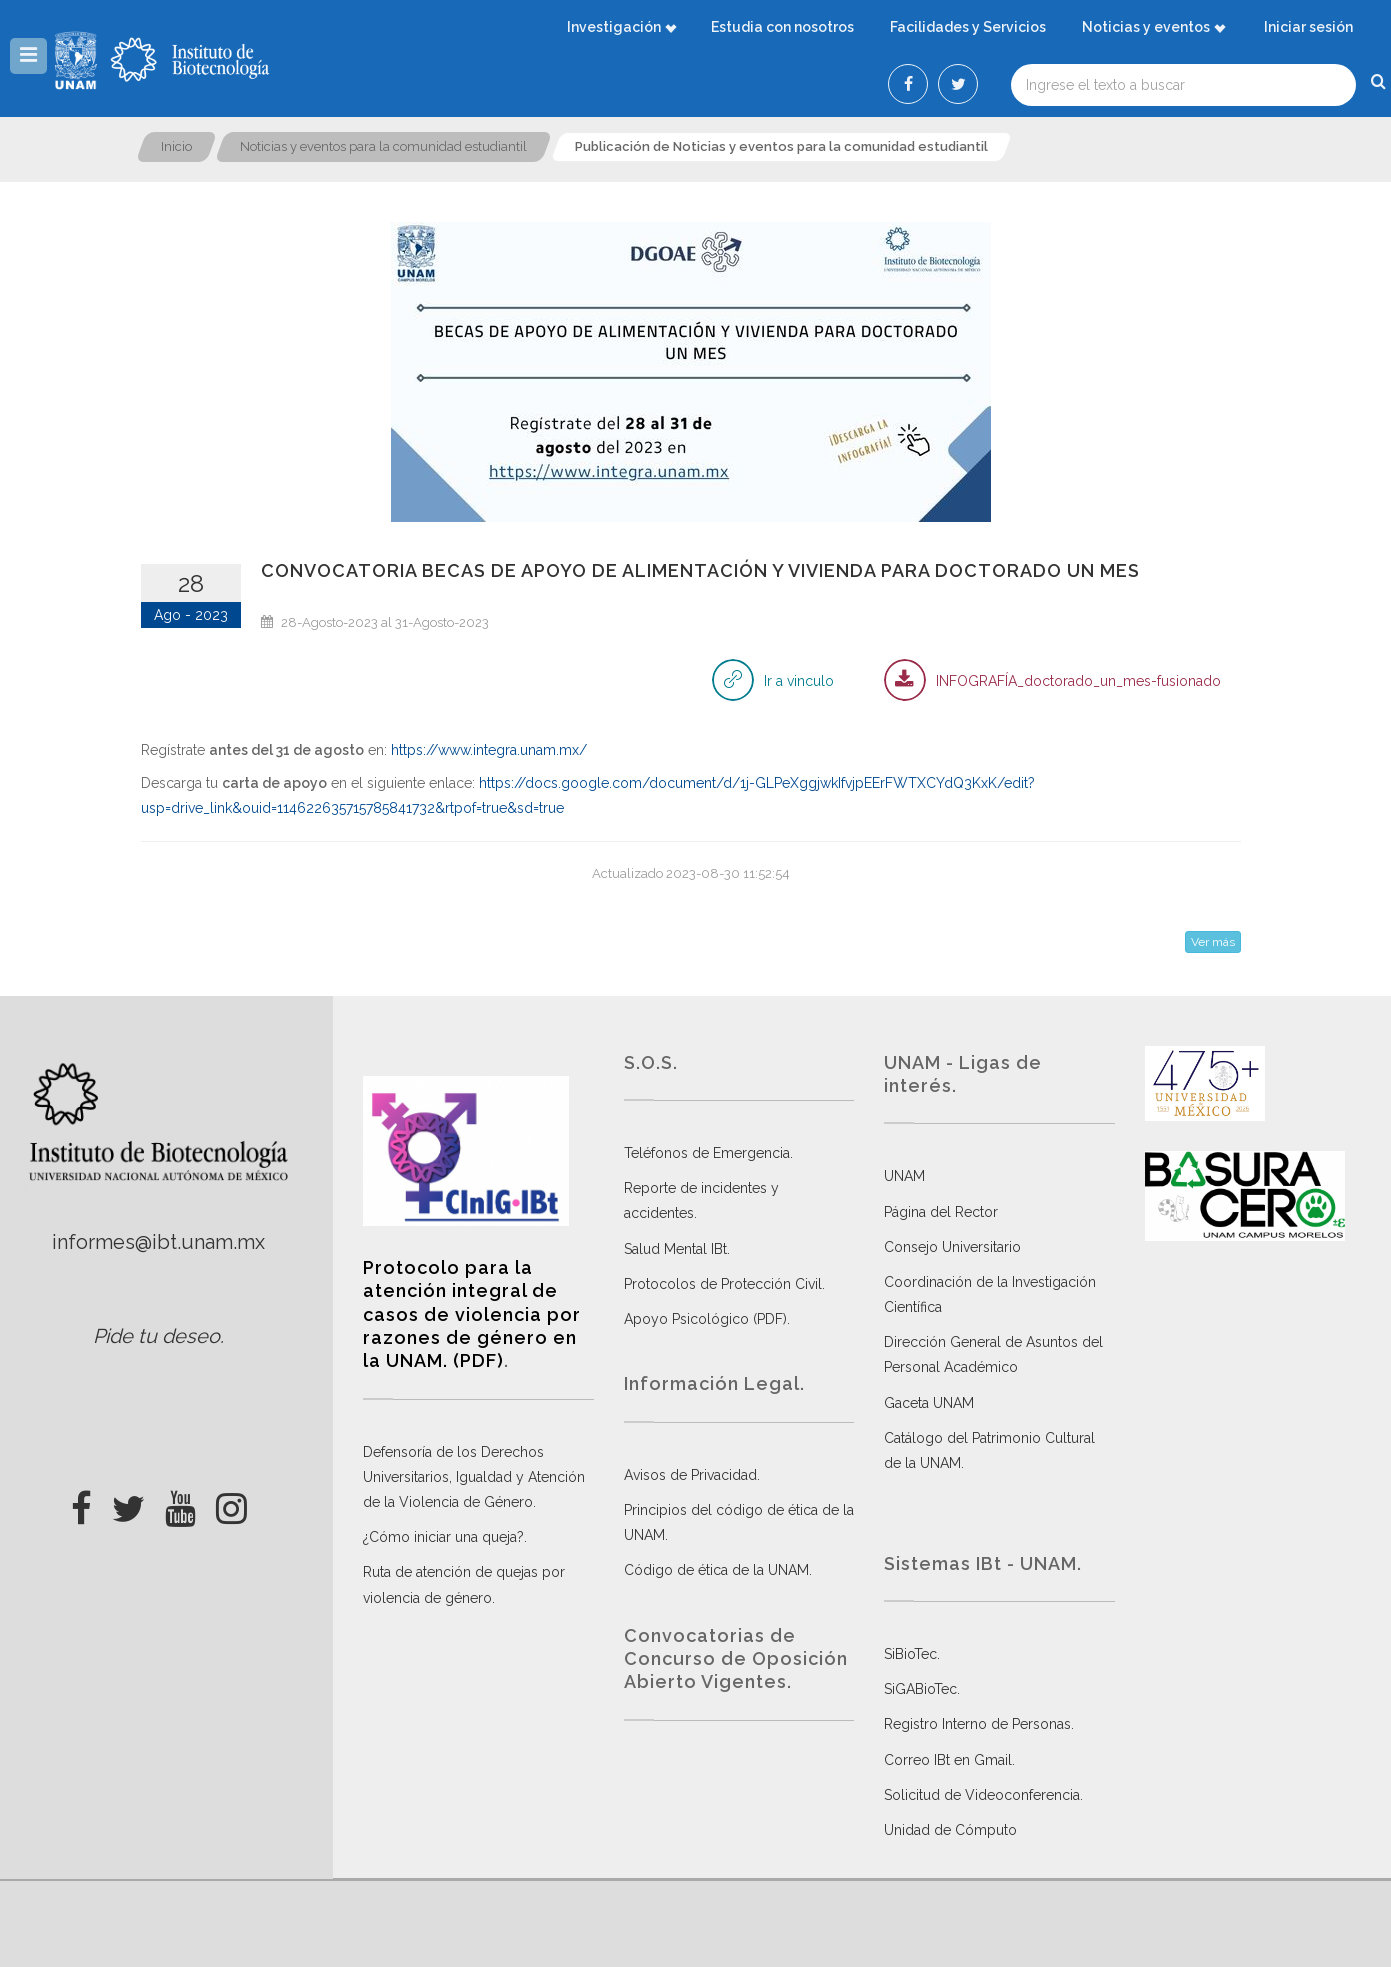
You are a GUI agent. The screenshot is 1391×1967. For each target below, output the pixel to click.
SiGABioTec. (922, 1689)
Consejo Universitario (952, 1247)
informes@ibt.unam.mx (158, 1242)
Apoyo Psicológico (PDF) (705, 1319)
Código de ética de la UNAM (716, 1570)
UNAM (904, 1176)
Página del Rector (941, 1212)
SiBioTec (910, 1654)
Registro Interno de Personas (977, 1724)
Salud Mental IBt (675, 1249)
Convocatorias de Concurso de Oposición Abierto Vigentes (736, 1659)
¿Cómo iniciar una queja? (443, 1537)
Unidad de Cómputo (950, 1830)
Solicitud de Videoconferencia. (983, 1795)
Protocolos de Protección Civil (723, 1284)
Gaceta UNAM (929, 1403)
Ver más (1213, 942)
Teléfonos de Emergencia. (708, 1153)
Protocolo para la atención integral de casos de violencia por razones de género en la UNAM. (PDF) (472, 1314)
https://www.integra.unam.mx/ (489, 750)
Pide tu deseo (156, 1336)
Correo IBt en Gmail (948, 1760)
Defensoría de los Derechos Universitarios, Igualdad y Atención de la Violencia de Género (474, 1477)
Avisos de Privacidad (690, 1475)
